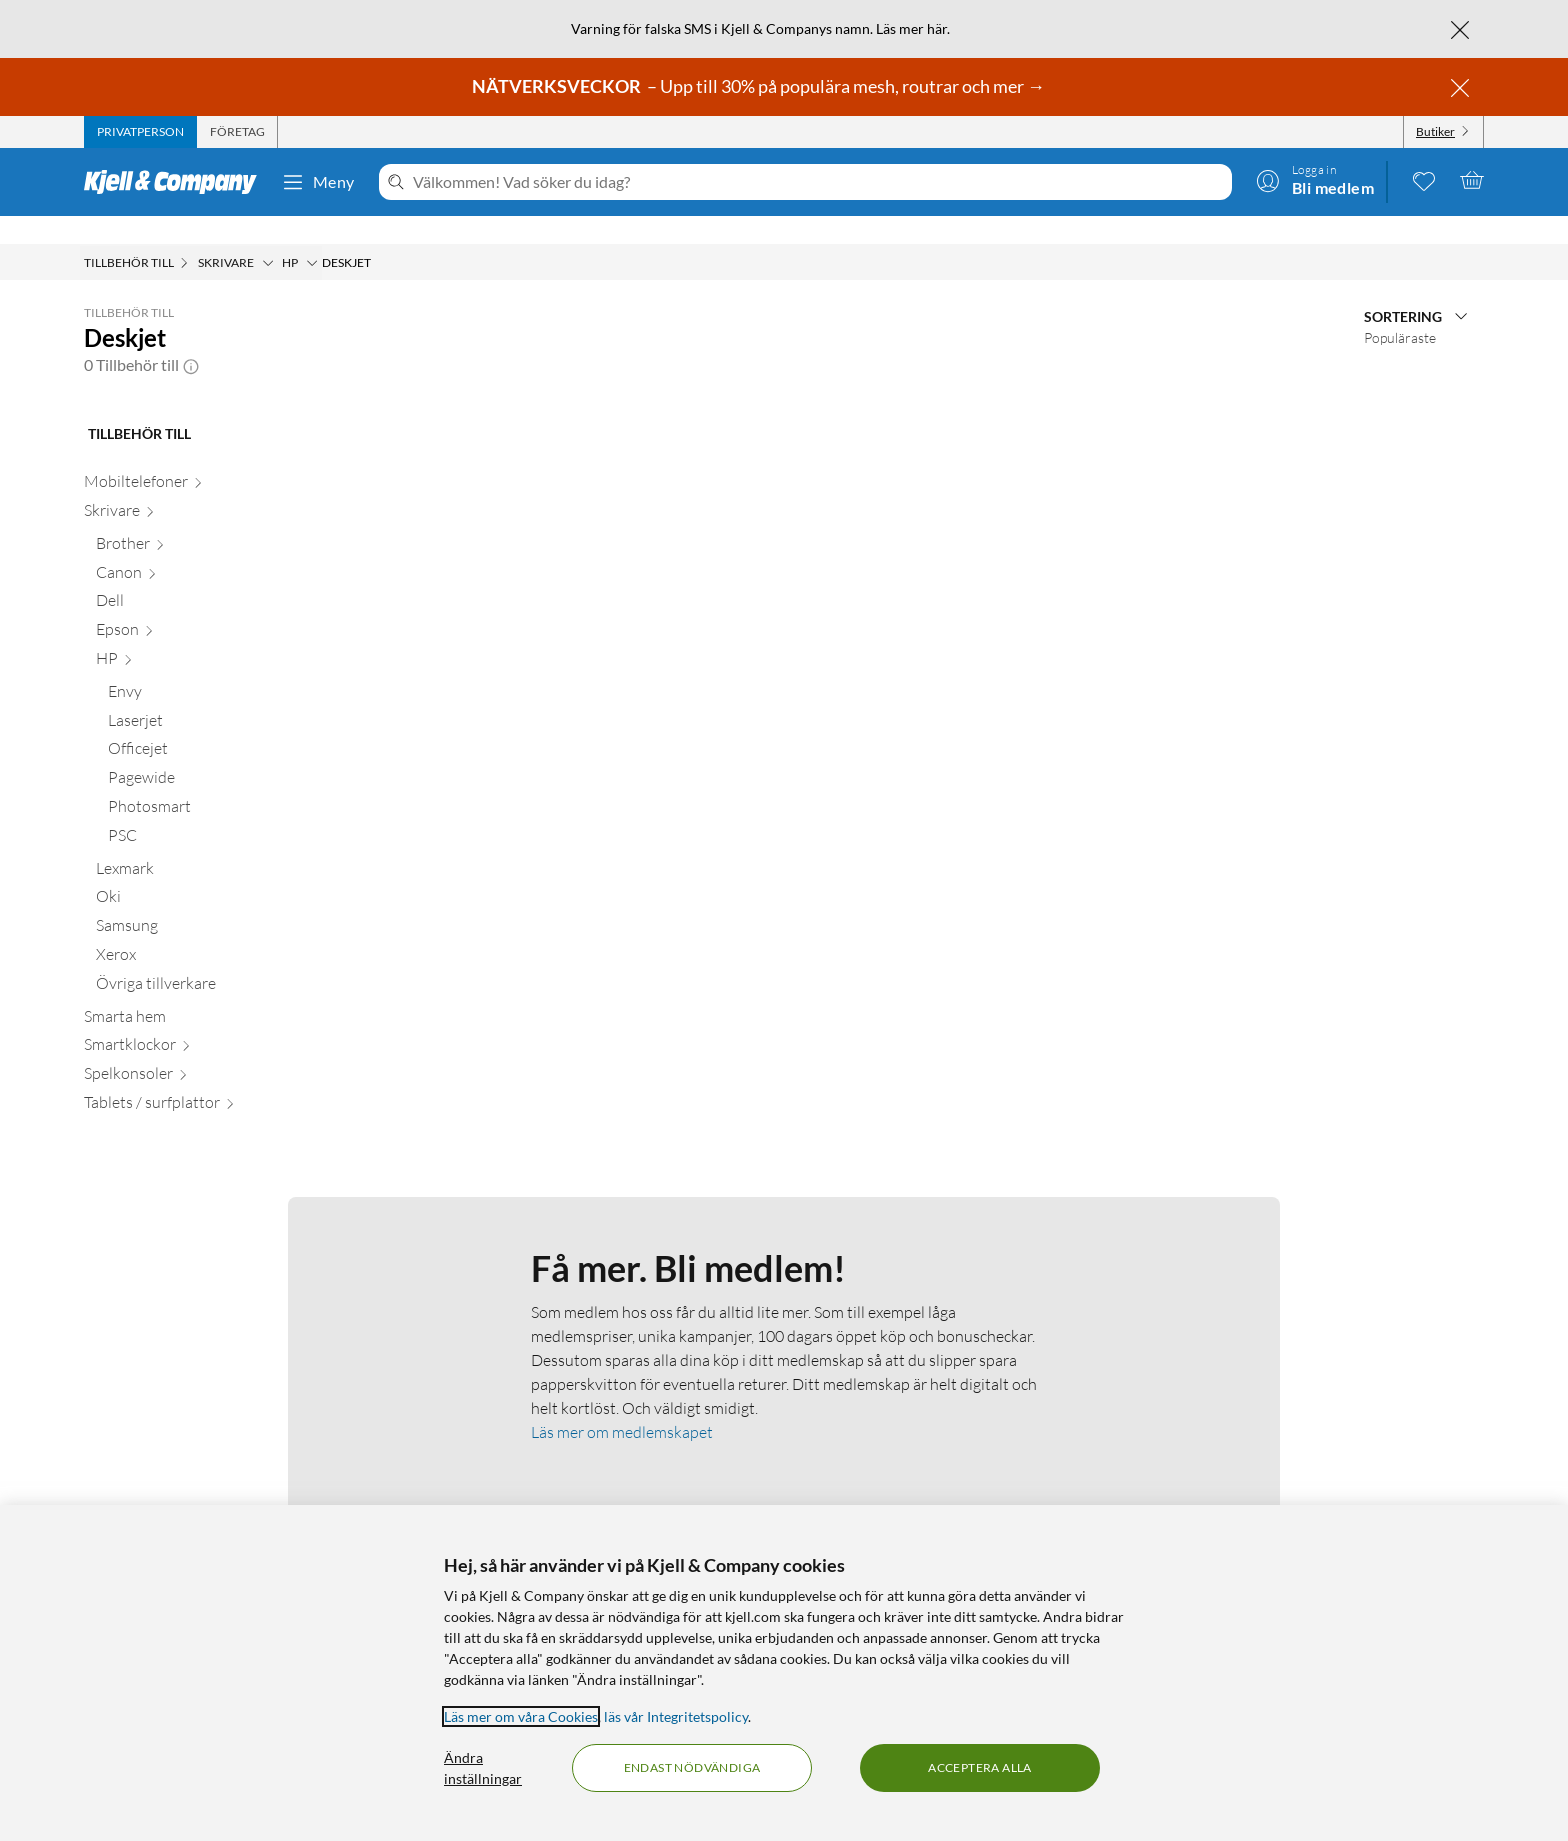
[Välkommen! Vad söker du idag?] (818, 182)
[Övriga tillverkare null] (204, 959)
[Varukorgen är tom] (1472, 180)
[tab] (140, 132)
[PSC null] (210, 811)
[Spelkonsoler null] (198, 1049)
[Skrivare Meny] (268, 235)
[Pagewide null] (210, 753)
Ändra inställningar (483, 1768)
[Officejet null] (210, 724)
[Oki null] (204, 872)
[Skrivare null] (198, 486)
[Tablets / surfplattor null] (198, 1078)
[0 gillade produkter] (1424, 180)
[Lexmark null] (204, 844)
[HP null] (204, 634)
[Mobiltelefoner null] (198, 457)
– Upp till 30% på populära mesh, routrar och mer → (760, 86)
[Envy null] (210, 667)
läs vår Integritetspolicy (676, 1716)
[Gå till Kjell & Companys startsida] (176, 182)
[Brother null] (204, 519)
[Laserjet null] (210, 696)
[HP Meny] (312, 235)
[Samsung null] (204, 901)
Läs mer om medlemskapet (622, 1404)
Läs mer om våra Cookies (521, 1716)
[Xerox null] (204, 930)
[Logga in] (1315, 180)
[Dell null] (204, 576)
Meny (318, 182)
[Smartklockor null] (198, 1020)
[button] (191, 337)
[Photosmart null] (210, 782)
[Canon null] (204, 548)
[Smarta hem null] (198, 992)
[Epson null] (204, 605)
